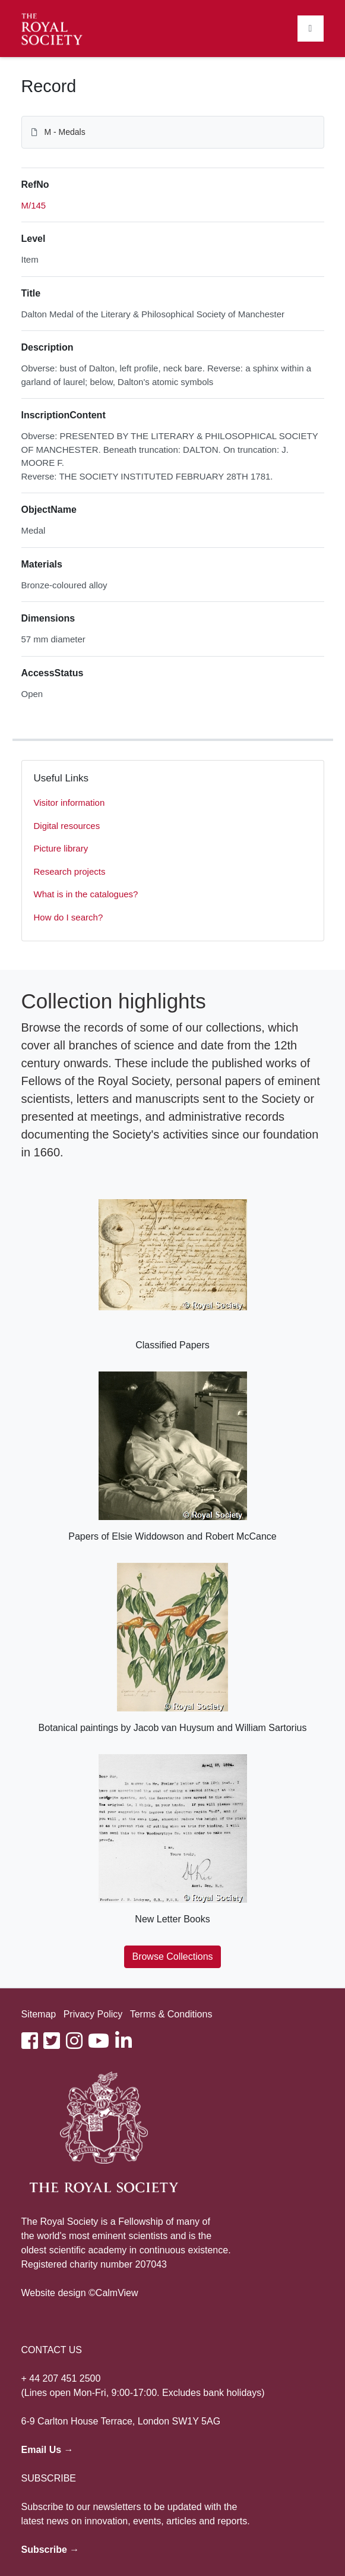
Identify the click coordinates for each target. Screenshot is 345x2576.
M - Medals (64, 132)
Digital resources (67, 826)
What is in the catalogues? (86, 894)
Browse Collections (172, 1956)
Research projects (70, 871)
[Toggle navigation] (310, 28)
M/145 (33, 205)
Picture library (61, 848)
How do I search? (68, 917)
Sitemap (38, 2014)
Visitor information (69, 802)
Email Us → (47, 2450)
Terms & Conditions (171, 2014)
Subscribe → (50, 2550)
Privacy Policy (93, 2014)
